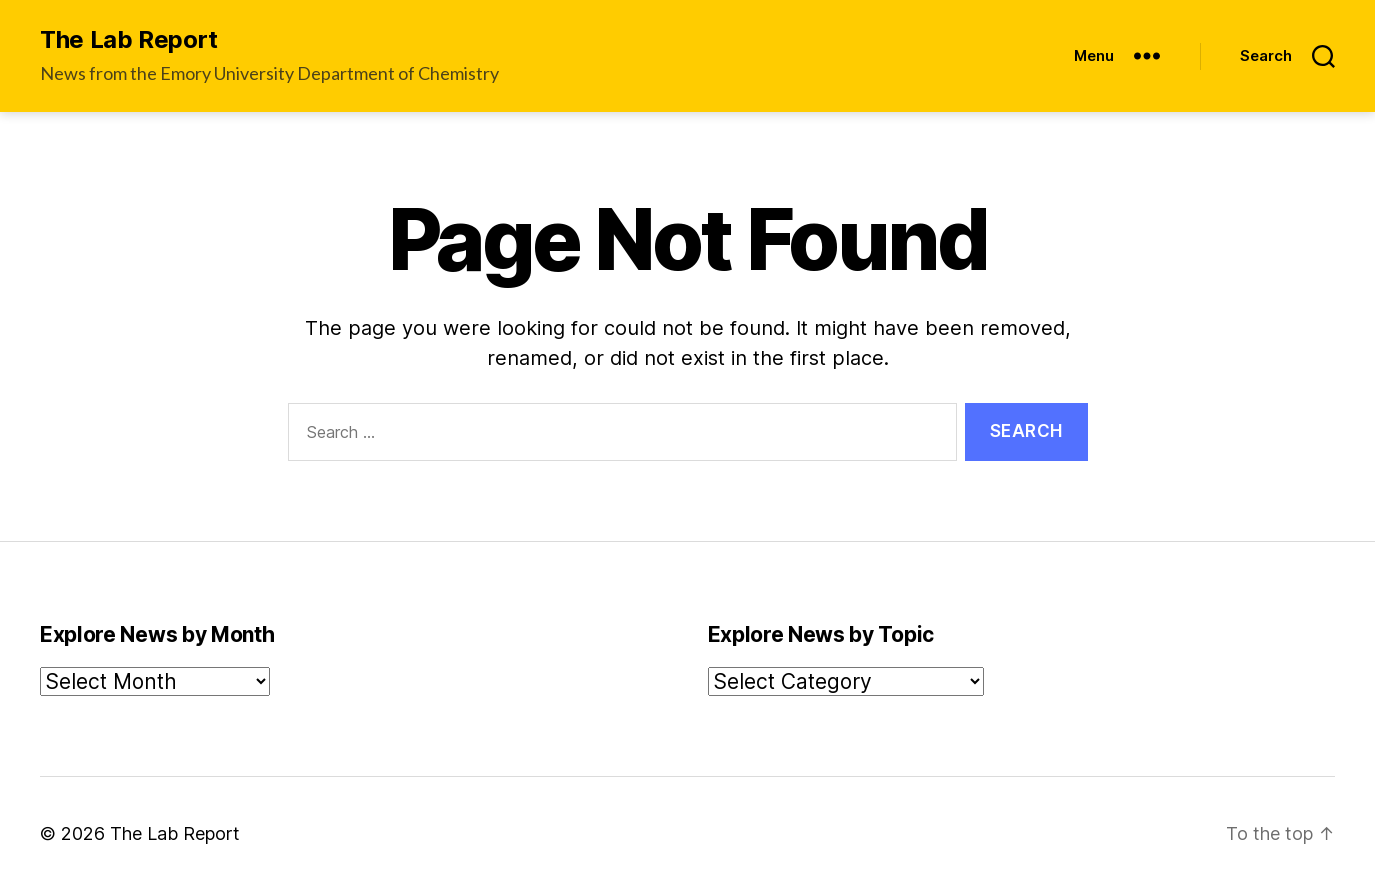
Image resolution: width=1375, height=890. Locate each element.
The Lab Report (129, 40)
